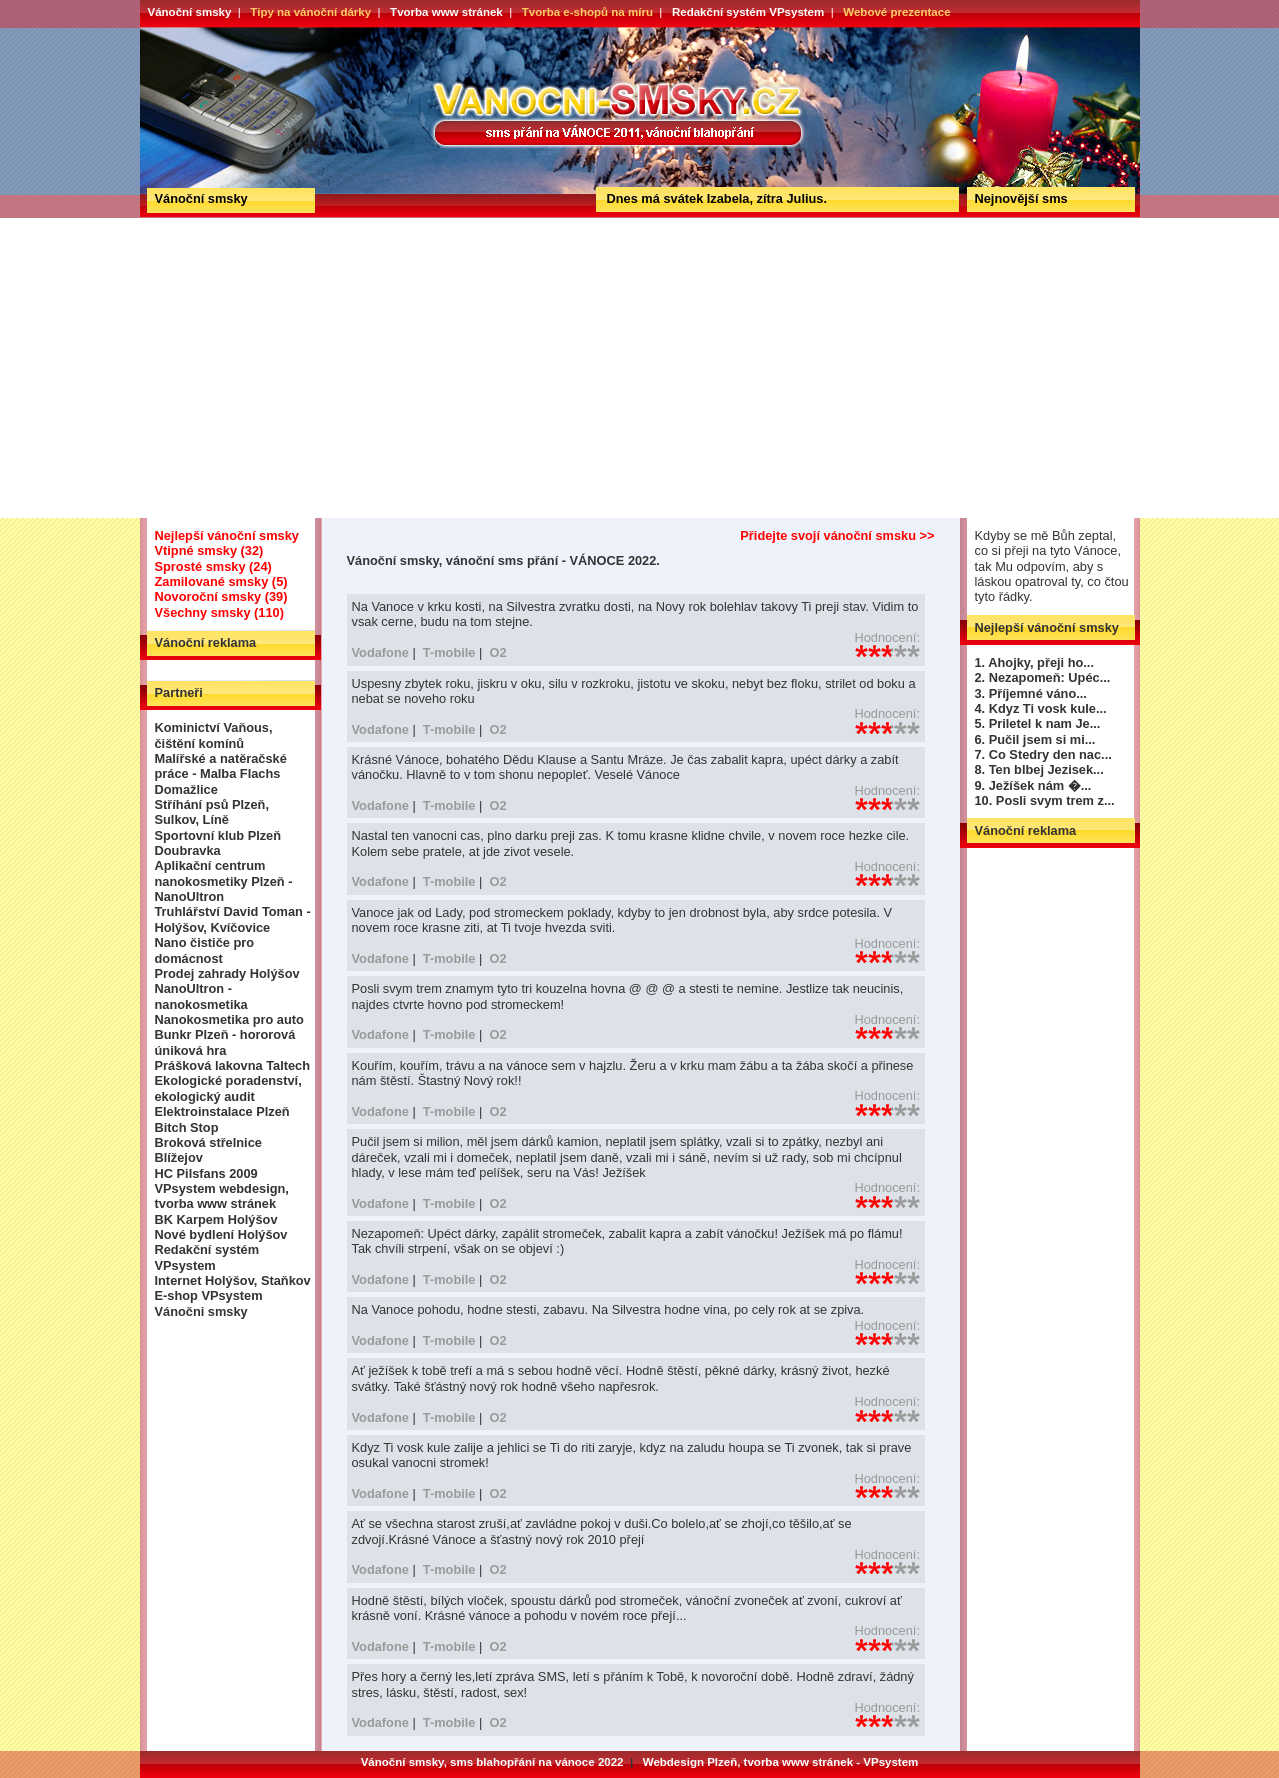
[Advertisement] (640, 368)
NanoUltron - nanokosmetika (201, 996)
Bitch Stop (187, 1127)
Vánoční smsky (190, 12)
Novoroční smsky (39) (221, 596)
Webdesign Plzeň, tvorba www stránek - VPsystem (781, 1762)
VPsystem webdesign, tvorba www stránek (222, 1196)
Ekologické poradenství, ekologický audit (228, 1088)
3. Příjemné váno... (1031, 693)
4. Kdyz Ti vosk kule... (1041, 708)
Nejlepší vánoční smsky (227, 535)
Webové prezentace (896, 12)
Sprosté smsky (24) (213, 566)
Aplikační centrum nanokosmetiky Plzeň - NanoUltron (224, 881)
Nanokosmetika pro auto (229, 1019)
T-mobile (449, 652)
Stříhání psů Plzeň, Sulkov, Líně (212, 812)
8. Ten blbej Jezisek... (1039, 769)
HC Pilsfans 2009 (206, 1173)
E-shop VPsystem (209, 1295)
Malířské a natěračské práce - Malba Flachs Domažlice (221, 774)
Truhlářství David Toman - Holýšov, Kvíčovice (233, 919)
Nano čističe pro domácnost (205, 950)
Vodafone (380, 652)
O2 (497, 652)
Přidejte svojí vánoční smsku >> (837, 535)
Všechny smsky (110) (219, 612)
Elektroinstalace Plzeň (222, 1111)
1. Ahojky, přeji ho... (1034, 662)
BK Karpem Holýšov (216, 1219)
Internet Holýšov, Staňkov (233, 1280)
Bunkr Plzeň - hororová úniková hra (225, 1042)
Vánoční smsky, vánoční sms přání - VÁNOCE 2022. (213, 34)
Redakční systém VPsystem (748, 12)
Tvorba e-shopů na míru (587, 12)
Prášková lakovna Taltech (233, 1065)
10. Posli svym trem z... (1045, 800)
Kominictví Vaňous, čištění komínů (214, 735)
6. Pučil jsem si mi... (1035, 739)
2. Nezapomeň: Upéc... (1043, 677)
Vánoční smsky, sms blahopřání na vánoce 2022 (492, 1762)
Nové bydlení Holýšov (221, 1234)
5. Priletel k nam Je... (1038, 723)
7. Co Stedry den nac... (1043, 754)
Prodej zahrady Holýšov (227, 973)
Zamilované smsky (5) (221, 581)
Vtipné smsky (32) (209, 550)
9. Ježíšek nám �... (1033, 785)
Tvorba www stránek (446, 12)
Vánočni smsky (201, 1311)
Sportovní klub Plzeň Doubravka (218, 843)
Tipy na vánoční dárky (310, 12)
